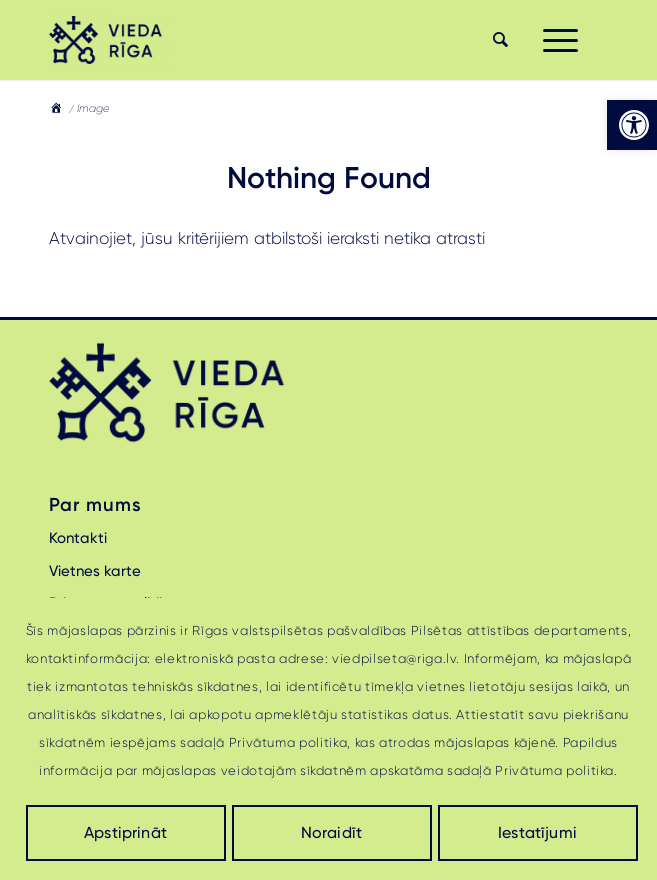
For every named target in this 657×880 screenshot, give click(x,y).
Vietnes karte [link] (95, 571)
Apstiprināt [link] (125, 832)
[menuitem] (498, 40)
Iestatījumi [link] (537, 832)
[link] (632, 125)
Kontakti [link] (78, 538)
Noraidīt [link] (331, 832)
